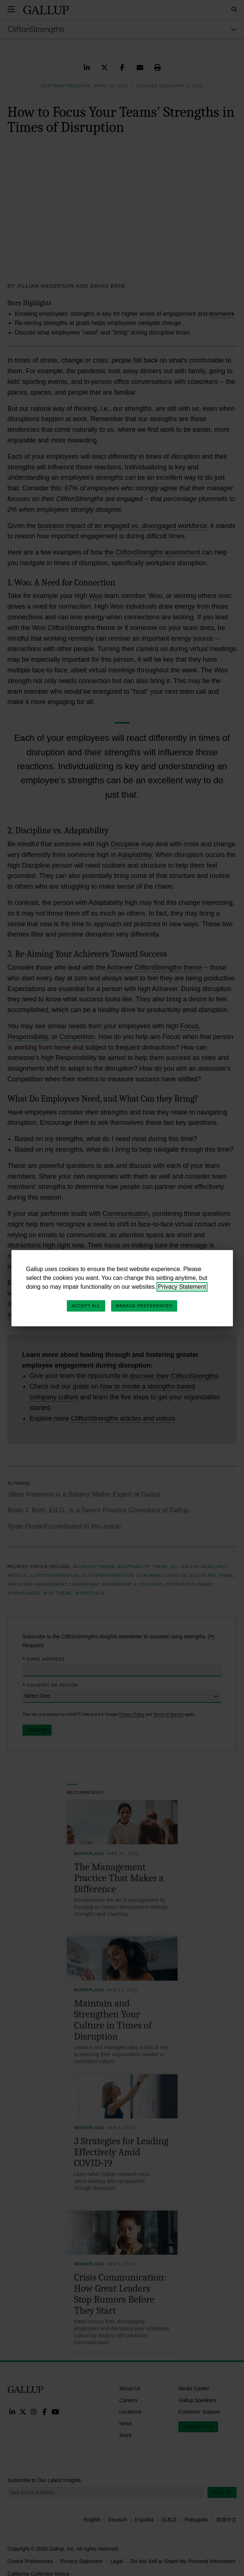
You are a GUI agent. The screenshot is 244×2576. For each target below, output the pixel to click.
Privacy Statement (182, 1287)
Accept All (86, 1305)
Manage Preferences (144, 1305)
